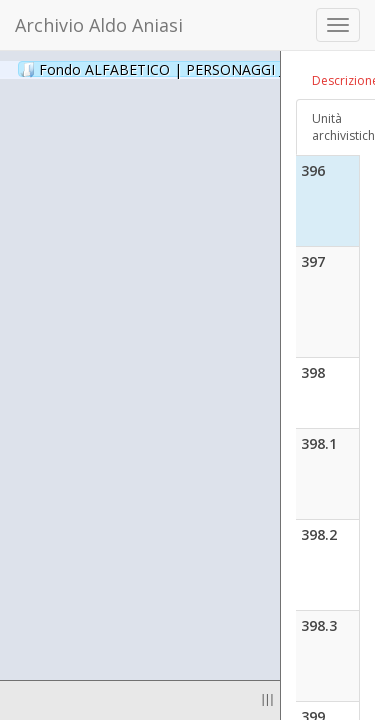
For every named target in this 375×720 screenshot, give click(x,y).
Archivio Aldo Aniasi (99, 25)
